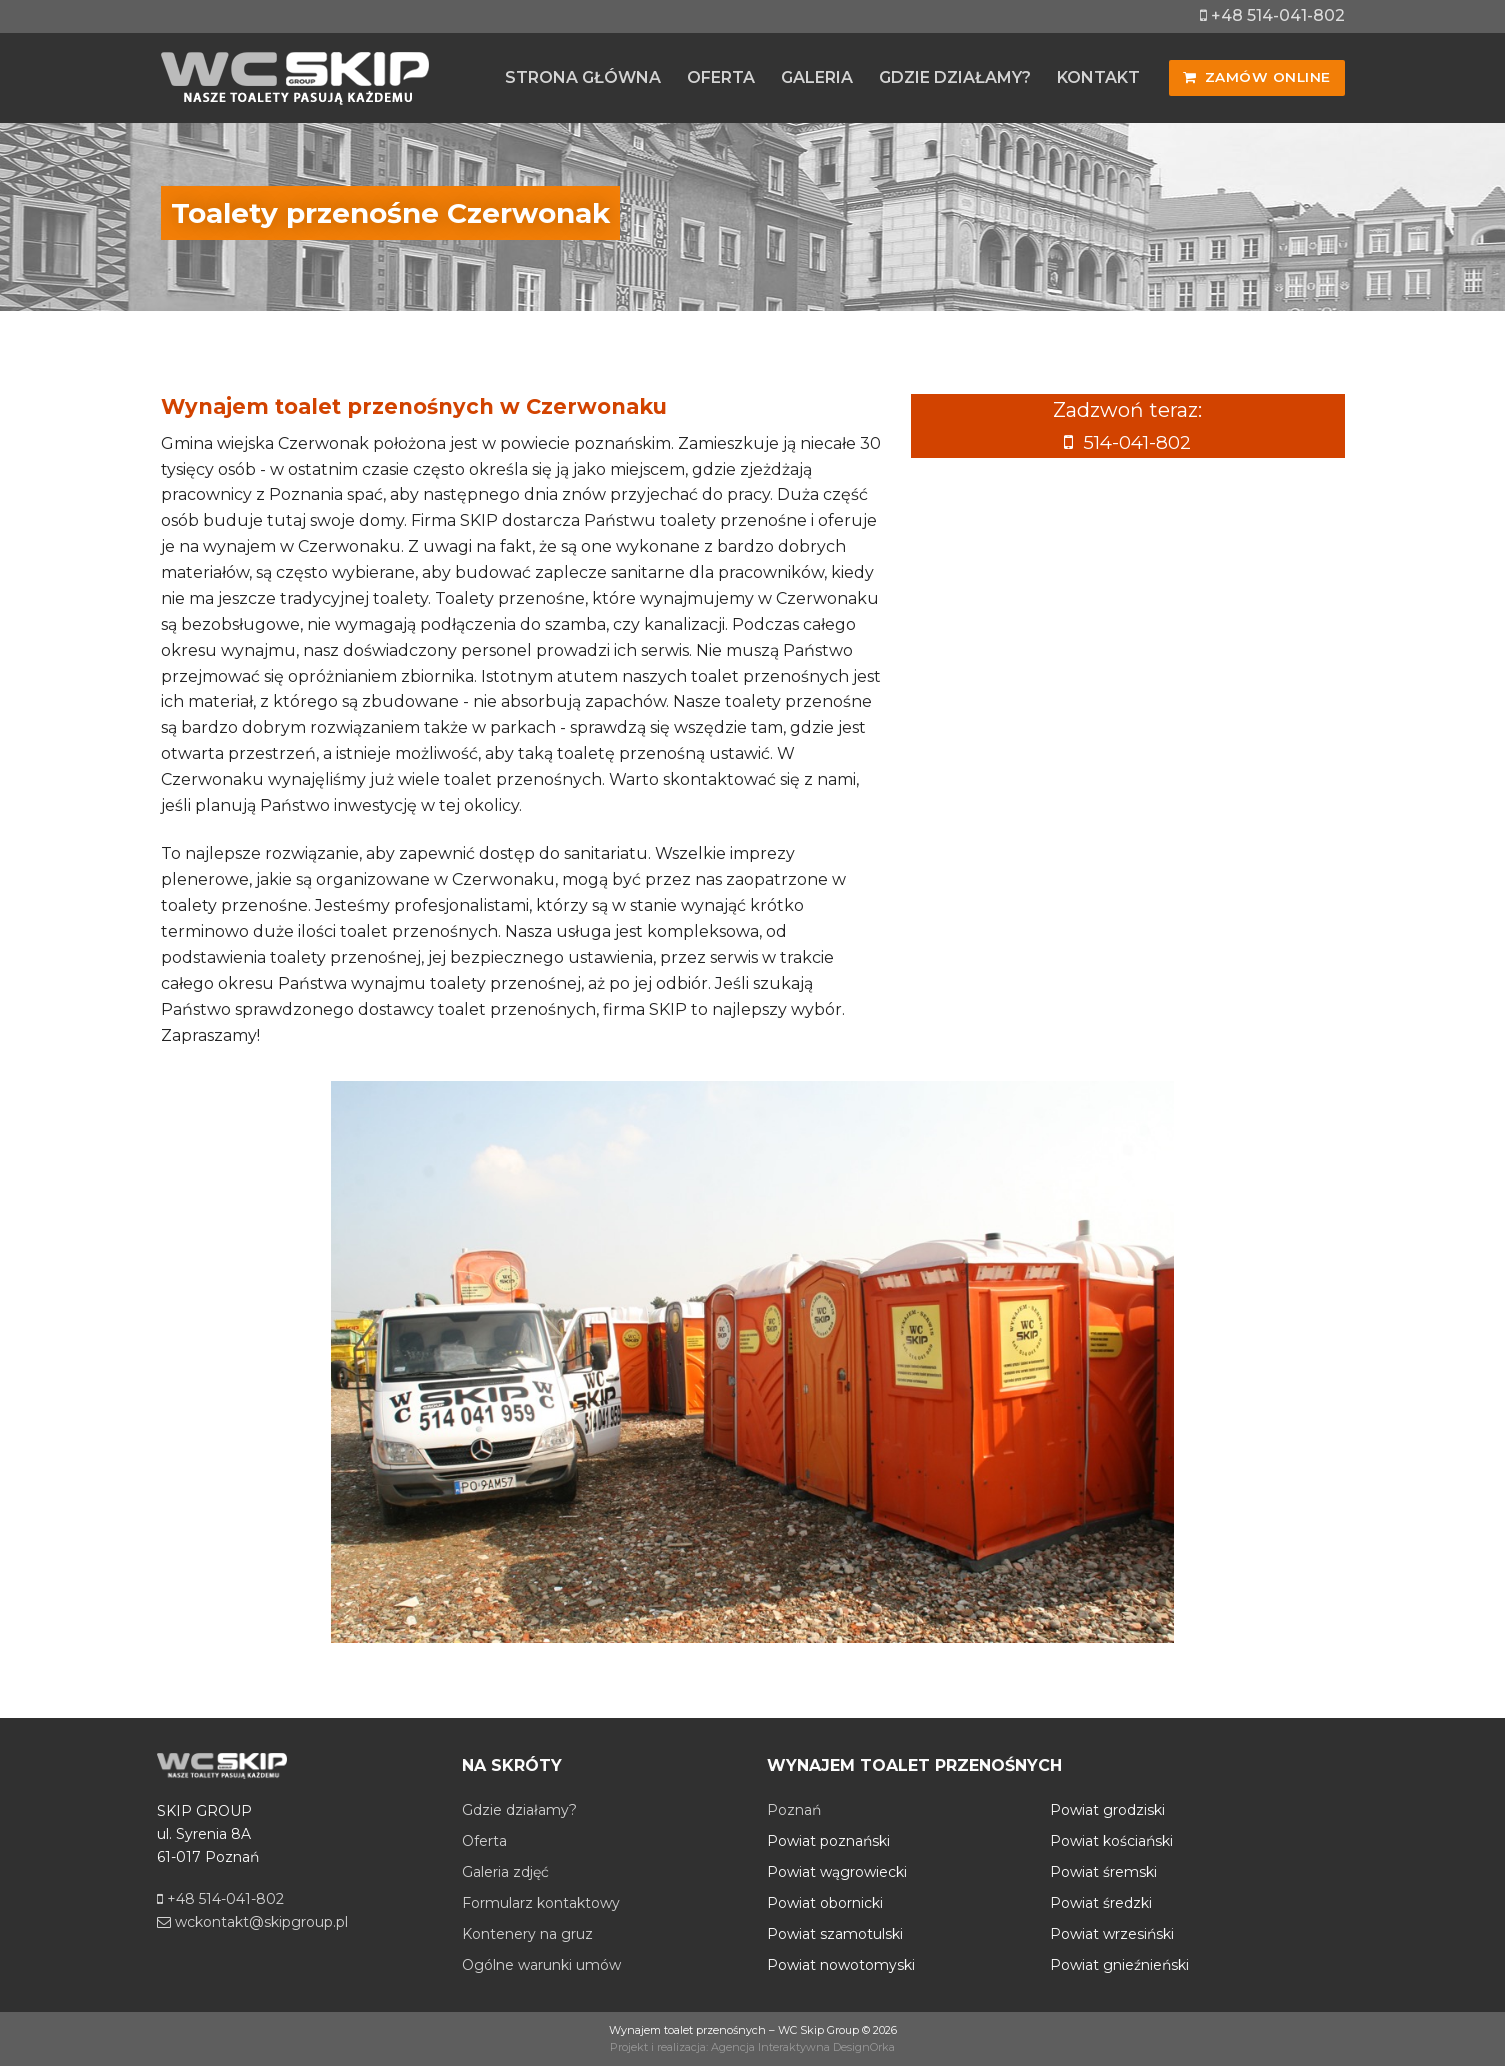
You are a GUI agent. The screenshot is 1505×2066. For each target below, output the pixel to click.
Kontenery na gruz (527, 1934)
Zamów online (1257, 77)
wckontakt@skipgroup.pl (252, 1922)
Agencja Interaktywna (770, 2047)
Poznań (794, 1810)
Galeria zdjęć (505, 1872)
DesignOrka (864, 2047)
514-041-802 (1137, 442)
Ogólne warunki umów (541, 1965)
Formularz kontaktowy (541, 1903)
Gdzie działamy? (519, 1810)
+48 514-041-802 (1272, 15)
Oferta (484, 1841)
